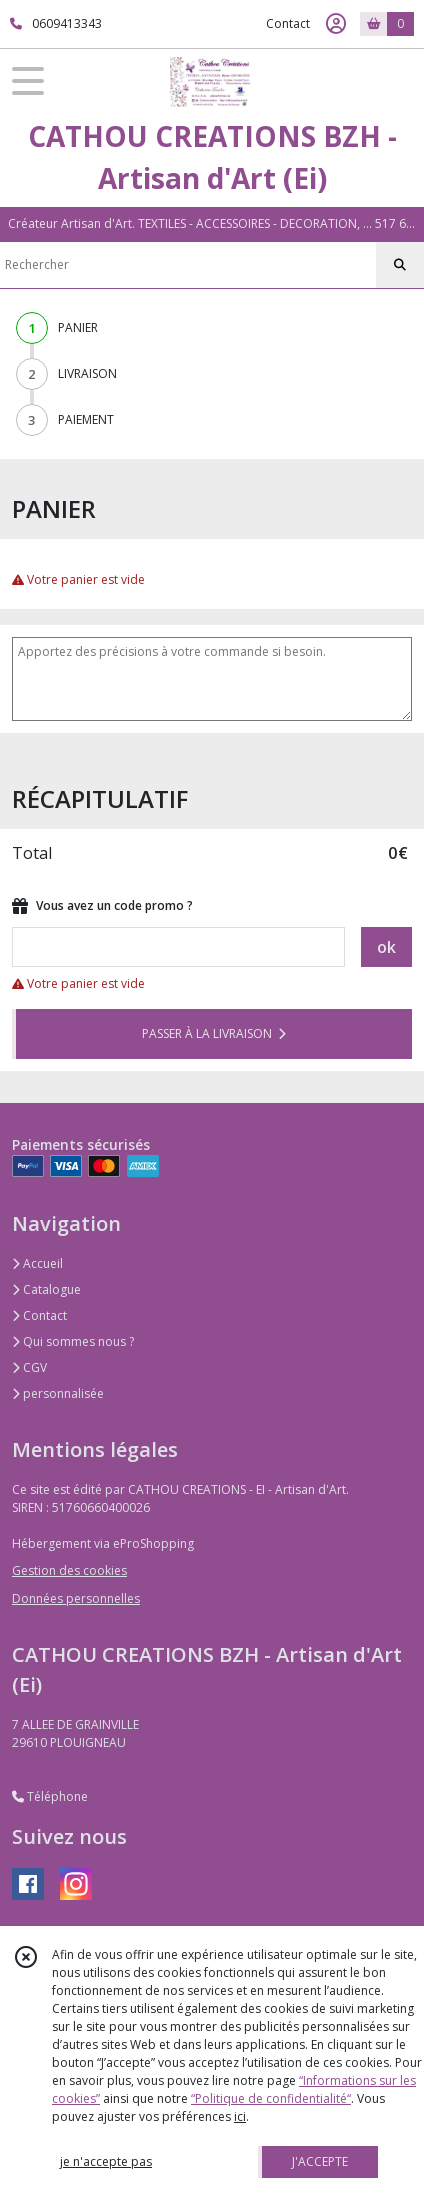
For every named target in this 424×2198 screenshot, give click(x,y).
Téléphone (50, 1796)
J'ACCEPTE (320, 2161)
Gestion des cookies (69, 1570)
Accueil (37, 1263)
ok (386, 947)
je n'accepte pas (106, 2161)
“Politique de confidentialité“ (271, 2098)
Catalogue (46, 1289)
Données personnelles (76, 1598)
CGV (29, 1367)
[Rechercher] (400, 265)
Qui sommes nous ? (73, 1341)
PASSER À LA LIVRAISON (214, 1033)
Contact (288, 23)
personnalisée (58, 1393)
